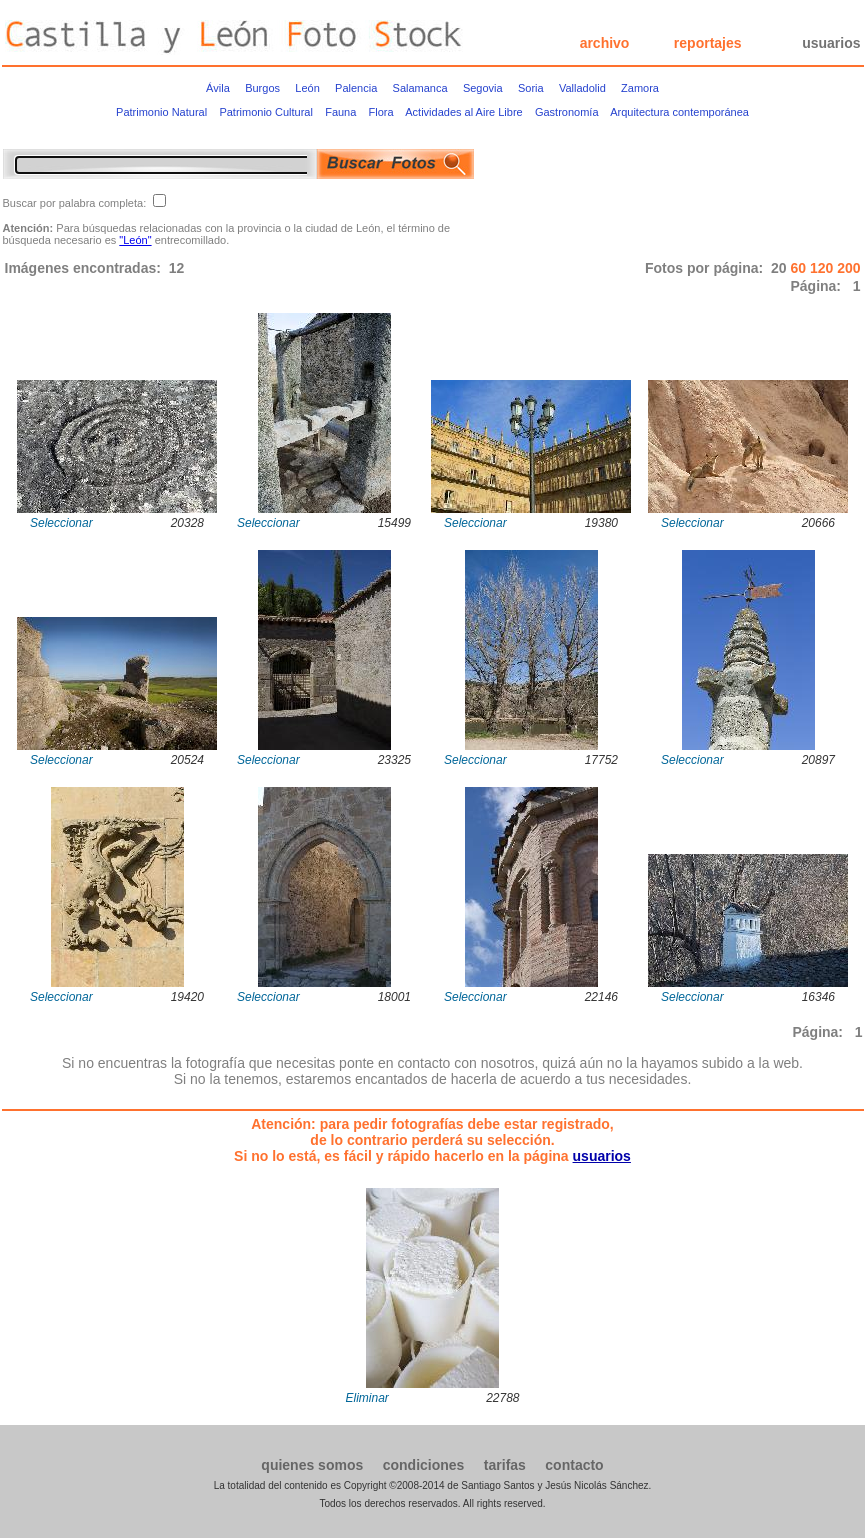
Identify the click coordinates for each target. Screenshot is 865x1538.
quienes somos (312, 1465)
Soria (531, 88)
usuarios (831, 43)
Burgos (262, 88)
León (307, 88)
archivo (605, 43)
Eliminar (367, 1398)
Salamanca (420, 88)
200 (848, 268)
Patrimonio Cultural (266, 112)
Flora (381, 112)
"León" (135, 240)
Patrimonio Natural (161, 112)
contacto (574, 1465)
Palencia (356, 88)
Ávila (218, 88)
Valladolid (582, 88)
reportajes (708, 43)
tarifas (505, 1465)
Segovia (483, 88)
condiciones (424, 1465)
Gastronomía (567, 112)
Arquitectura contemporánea (679, 112)
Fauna (340, 112)
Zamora (640, 88)
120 (823, 268)
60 (799, 268)
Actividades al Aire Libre (463, 112)
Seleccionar (61, 523)
